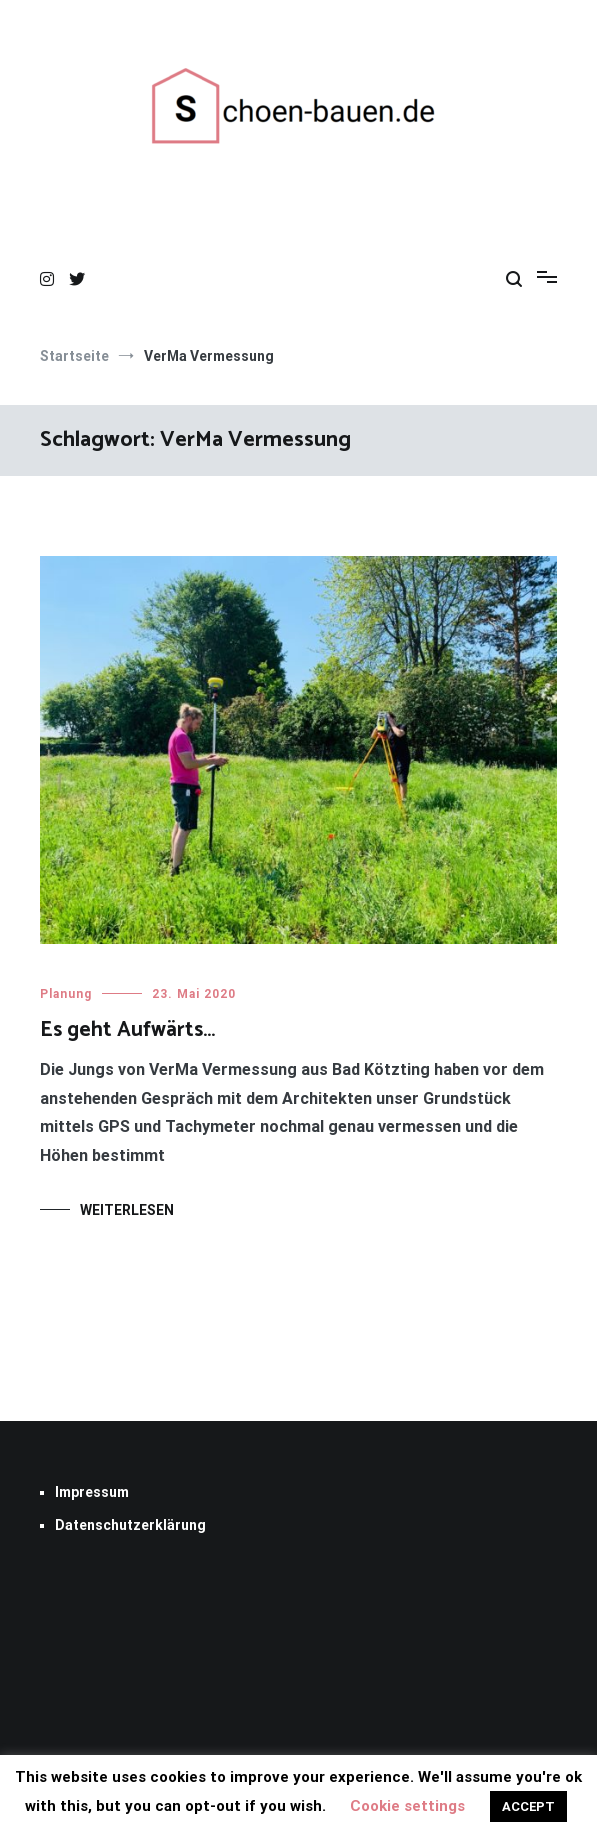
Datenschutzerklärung (130, 1525)
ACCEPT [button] (528, 1806)
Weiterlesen (127, 1210)
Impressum (92, 1492)
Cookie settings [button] (407, 1806)
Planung (66, 994)
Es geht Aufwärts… (127, 1030)
